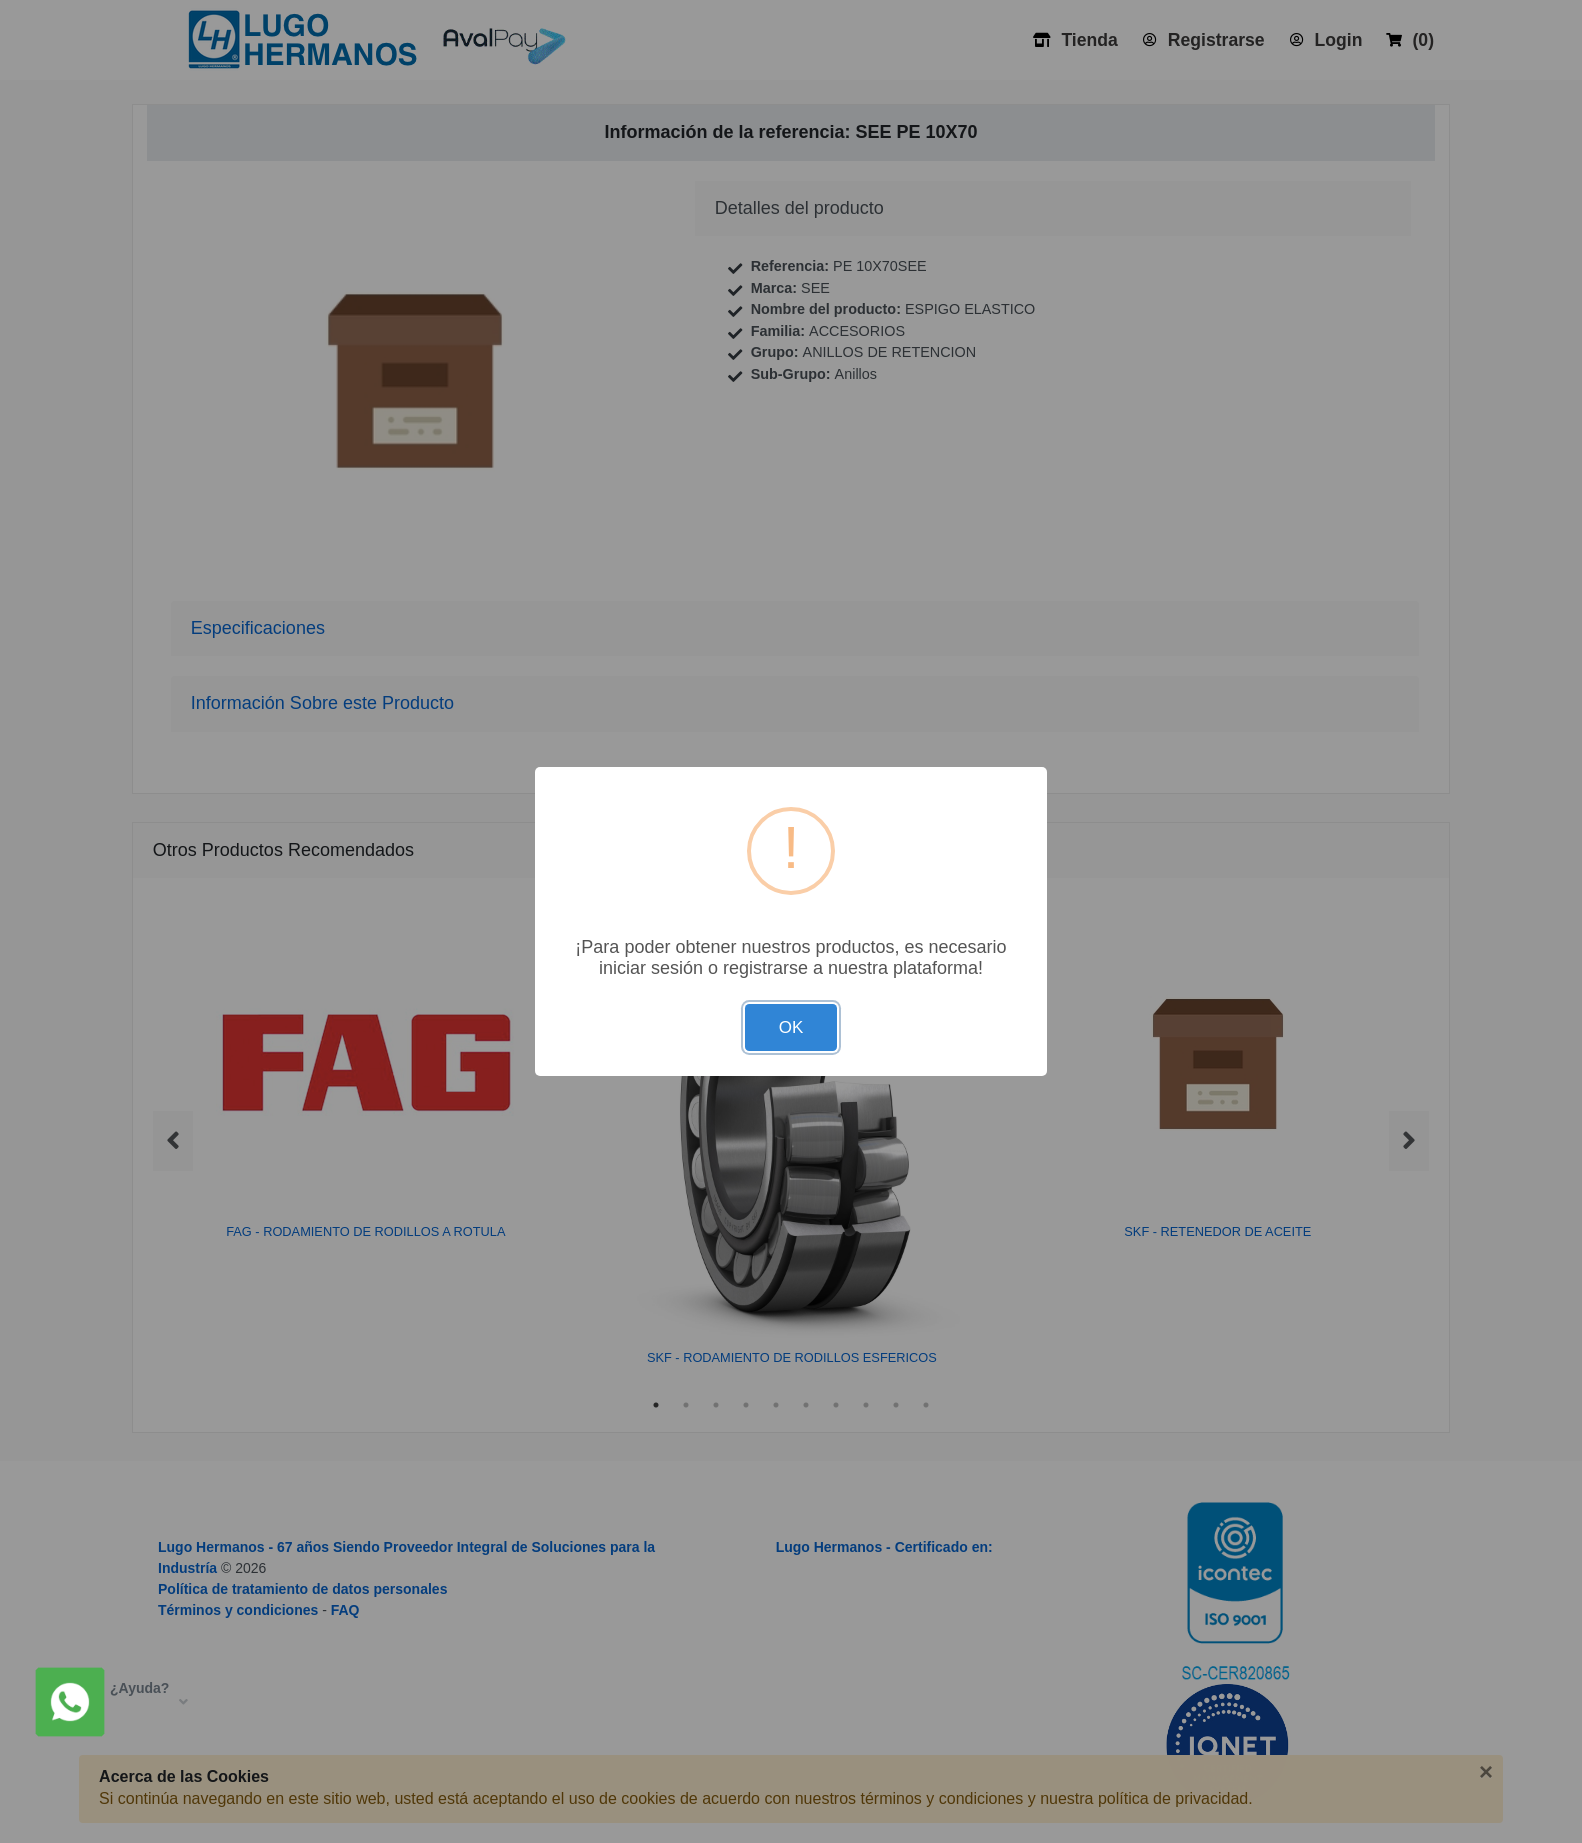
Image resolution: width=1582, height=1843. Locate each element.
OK (791, 1027)
